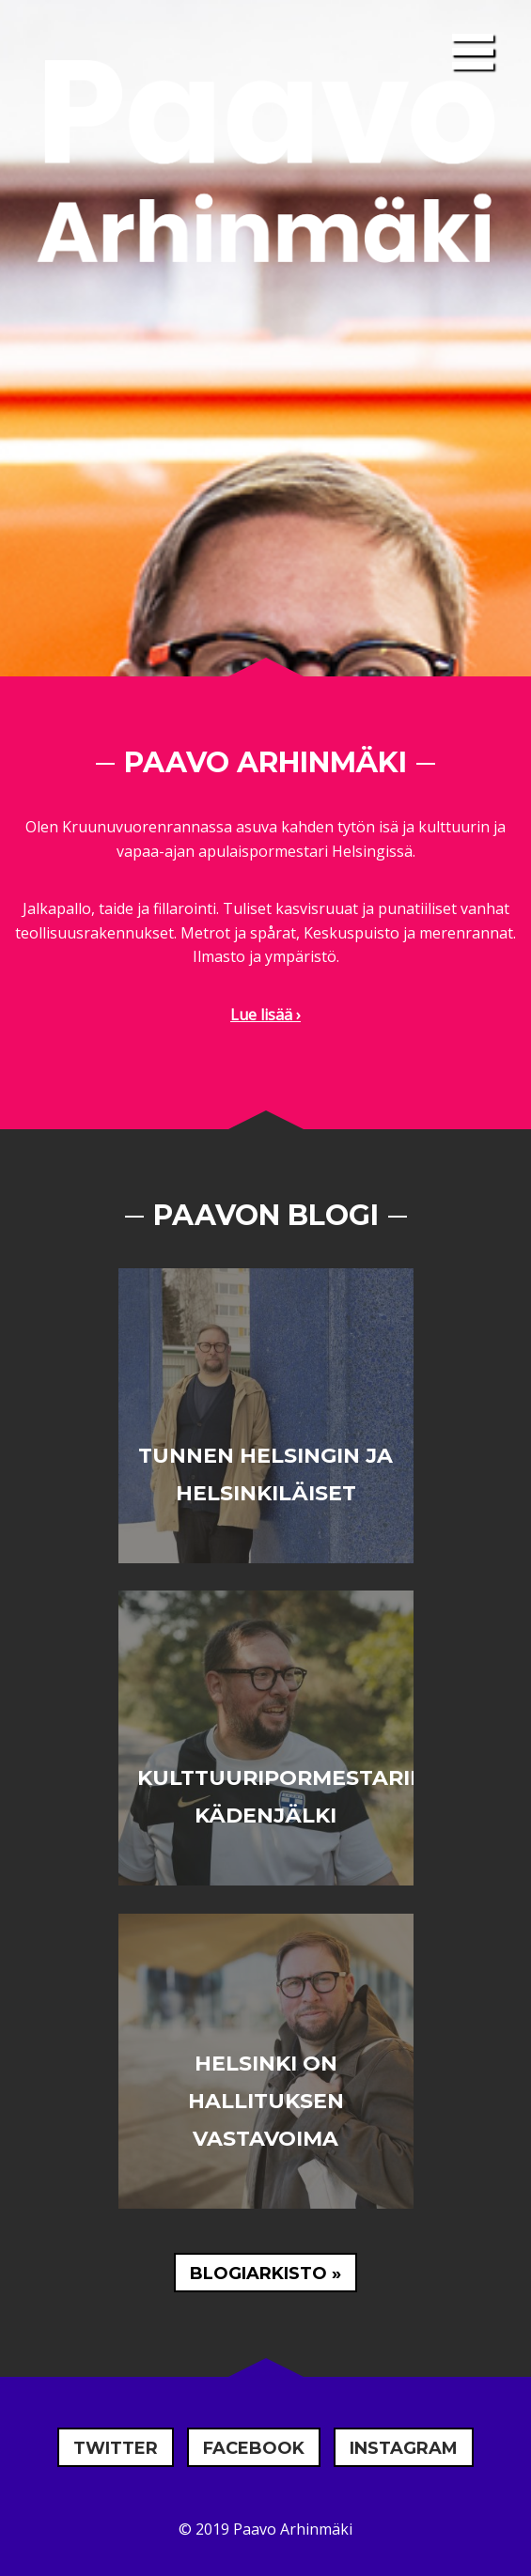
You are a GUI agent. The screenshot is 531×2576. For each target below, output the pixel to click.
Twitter (115, 2448)
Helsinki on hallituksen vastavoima (266, 2101)
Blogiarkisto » (265, 2273)
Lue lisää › (265, 1014)
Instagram (404, 2448)
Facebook (254, 2448)
